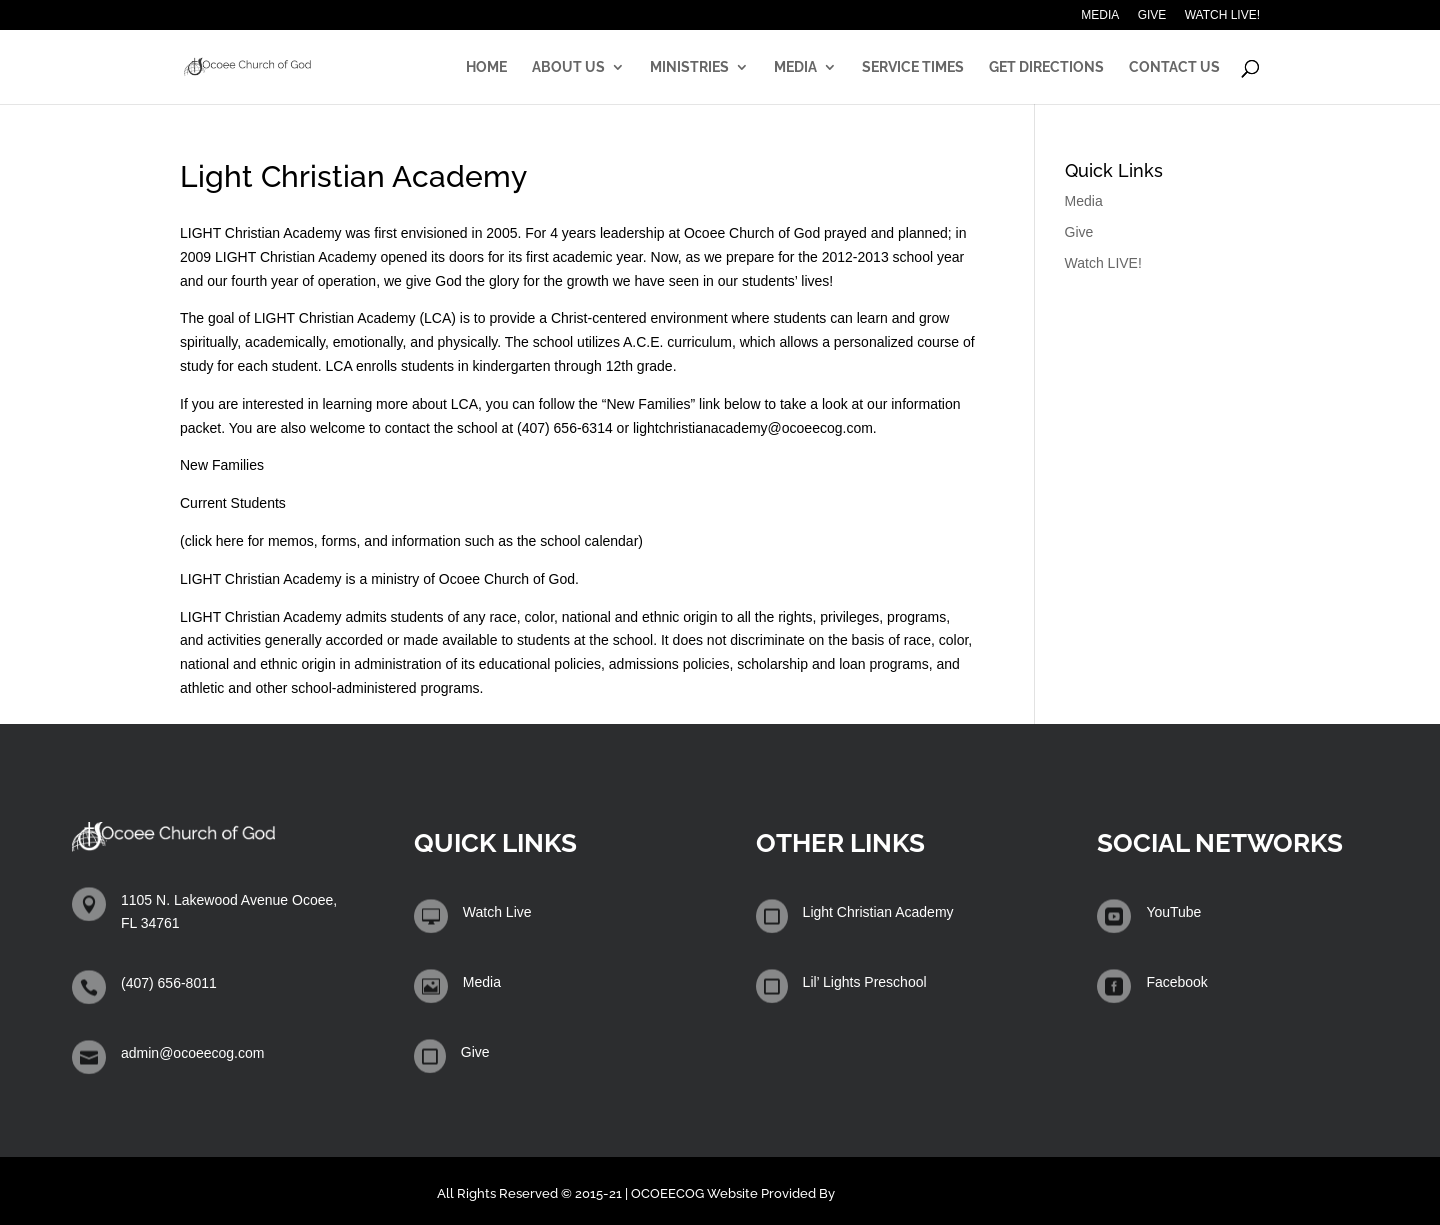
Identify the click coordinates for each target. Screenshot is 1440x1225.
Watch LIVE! (1222, 15)
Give (1152, 15)
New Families (222, 465)
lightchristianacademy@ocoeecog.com (753, 428)
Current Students (233, 503)
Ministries (689, 67)
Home (486, 67)
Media (1100, 15)
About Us (568, 67)
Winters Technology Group (921, 1193)
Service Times (913, 67)
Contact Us (1174, 67)
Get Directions (1046, 67)
